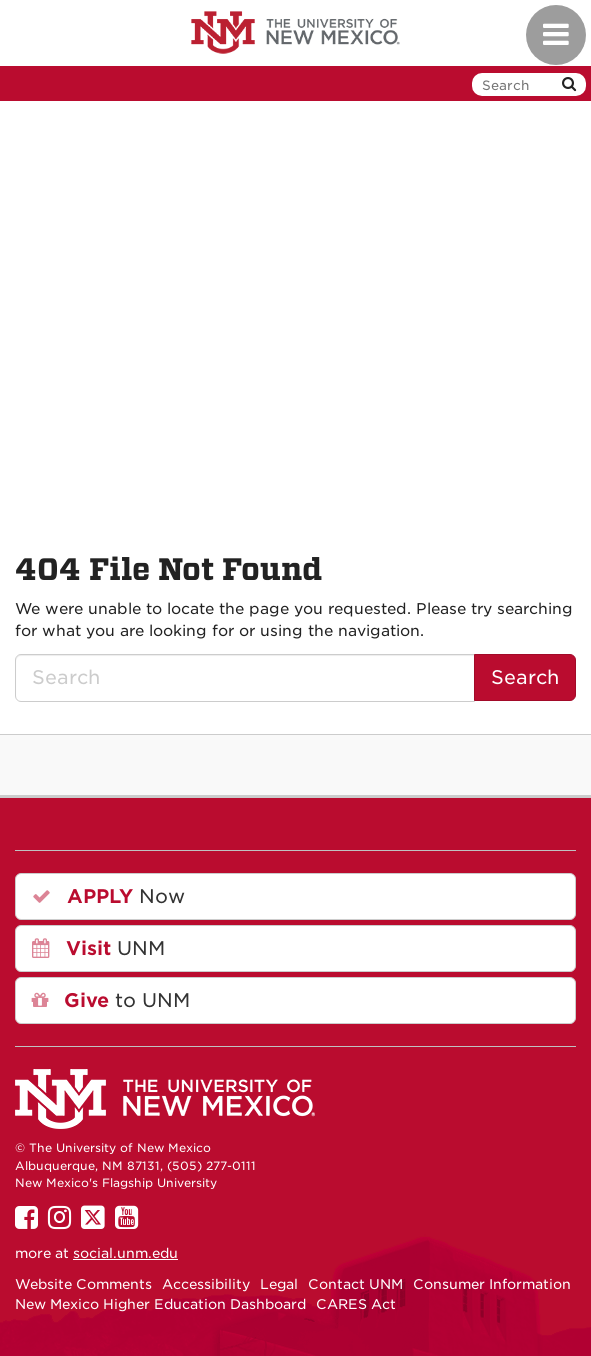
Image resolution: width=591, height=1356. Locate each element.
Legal (279, 1284)
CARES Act (356, 1304)
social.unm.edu (125, 1253)
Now (108, 896)
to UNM (111, 1000)
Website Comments (83, 1284)
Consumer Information (492, 1284)
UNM (98, 948)
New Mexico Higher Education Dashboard (160, 1304)
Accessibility (206, 1284)
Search (525, 677)
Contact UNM (355, 1284)
